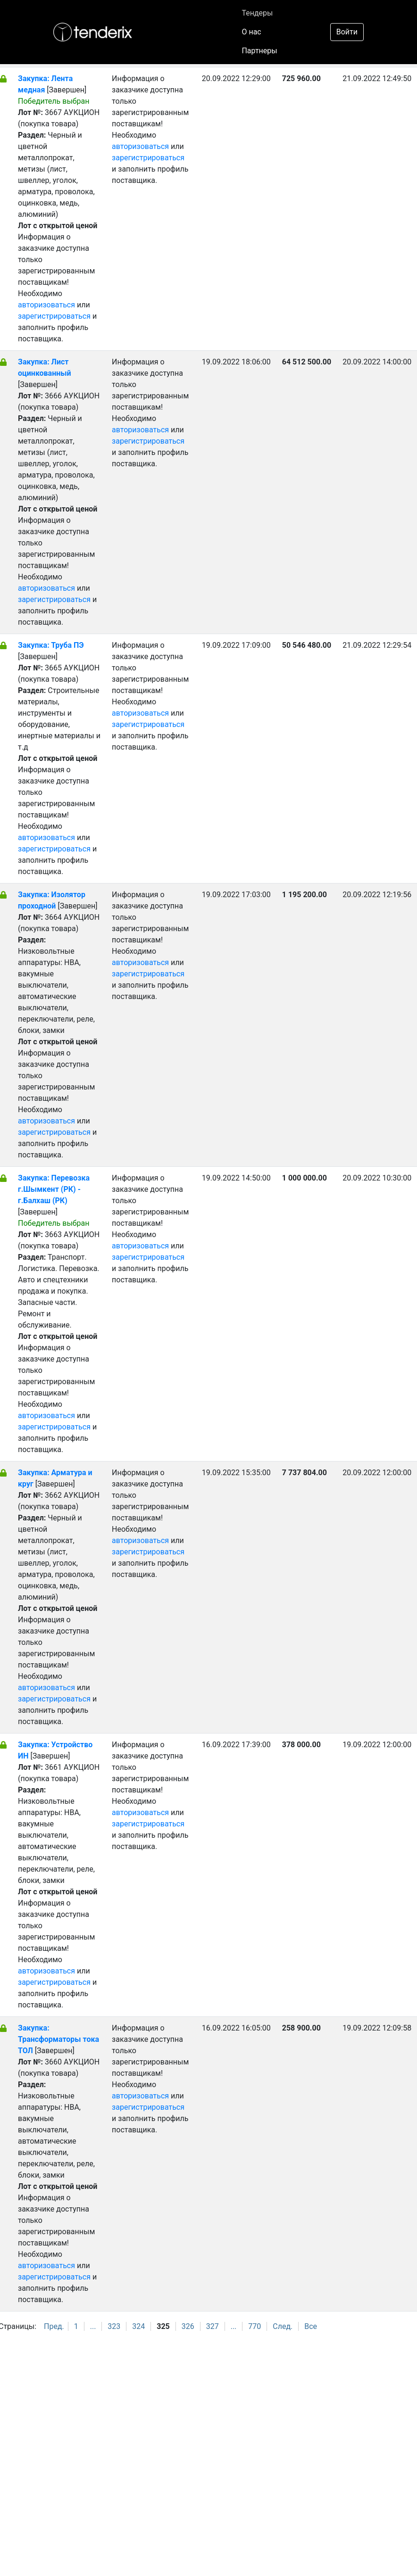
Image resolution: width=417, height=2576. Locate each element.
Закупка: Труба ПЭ (51, 645)
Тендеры (257, 12)
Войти (347, 31)
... (93, 2326)
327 (212, 2326)
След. (282, 2326)
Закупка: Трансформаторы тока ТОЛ (58, 2039)
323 (114, 2326)
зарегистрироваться (54, 316)
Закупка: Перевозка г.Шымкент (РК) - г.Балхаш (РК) (54, 1189)
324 (138, 2326)
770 (254, 2326)
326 (188, 2326)
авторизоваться (46, 304)
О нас (251, 31)
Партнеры (259, 50)
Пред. (54, 2326)
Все (310, 2326)
